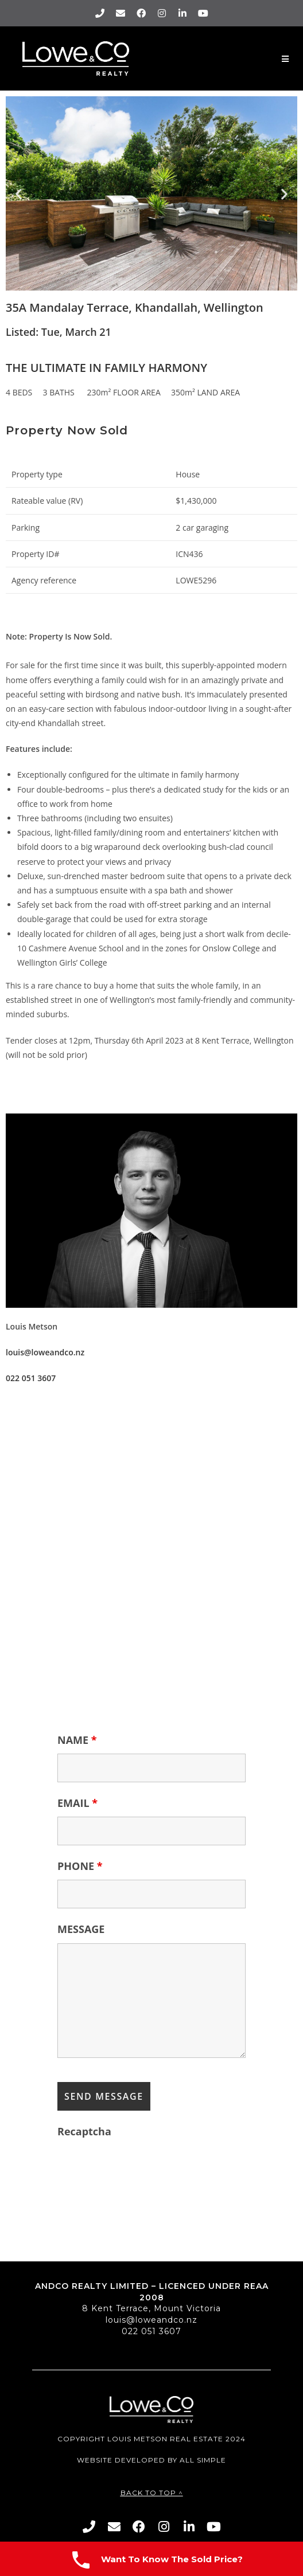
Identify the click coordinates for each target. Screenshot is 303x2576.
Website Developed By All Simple (151, 2460)
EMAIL (77, 1803)
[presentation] (144, 2167)
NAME (77, 1740)
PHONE (80, 1866)
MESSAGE (80, 1929)
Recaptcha (84, 2131)
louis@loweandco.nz (151, 2320)
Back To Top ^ (152, 2492)
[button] (18, 193)
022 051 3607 (151, 2331)
